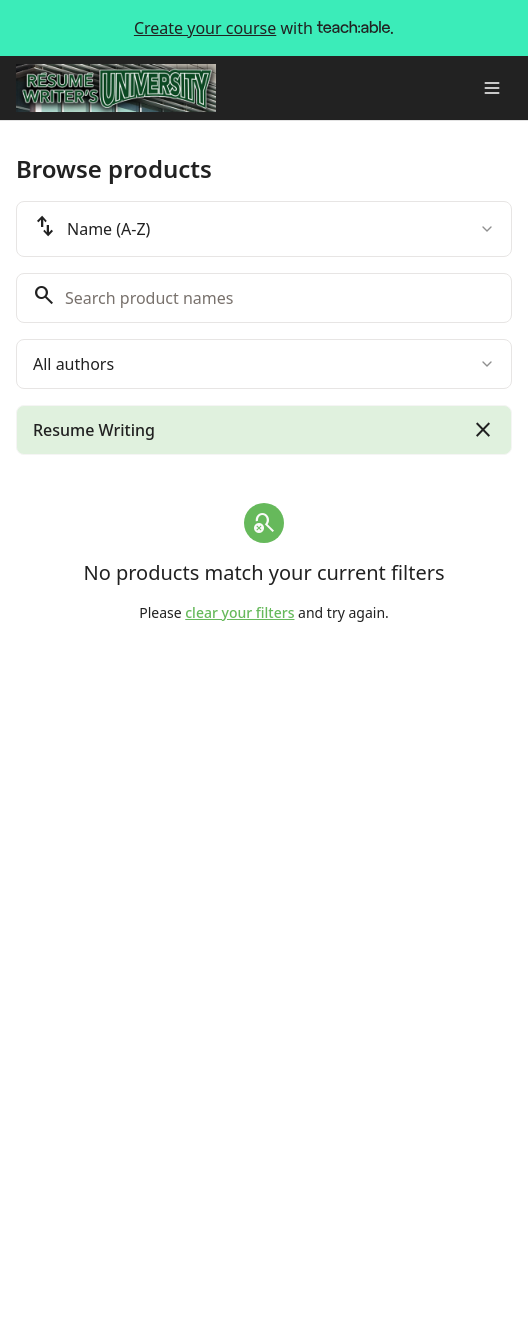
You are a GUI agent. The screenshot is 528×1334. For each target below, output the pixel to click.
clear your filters (239, 612)
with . (264, 28)
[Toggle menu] (492, 88)
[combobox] (264, 229)
